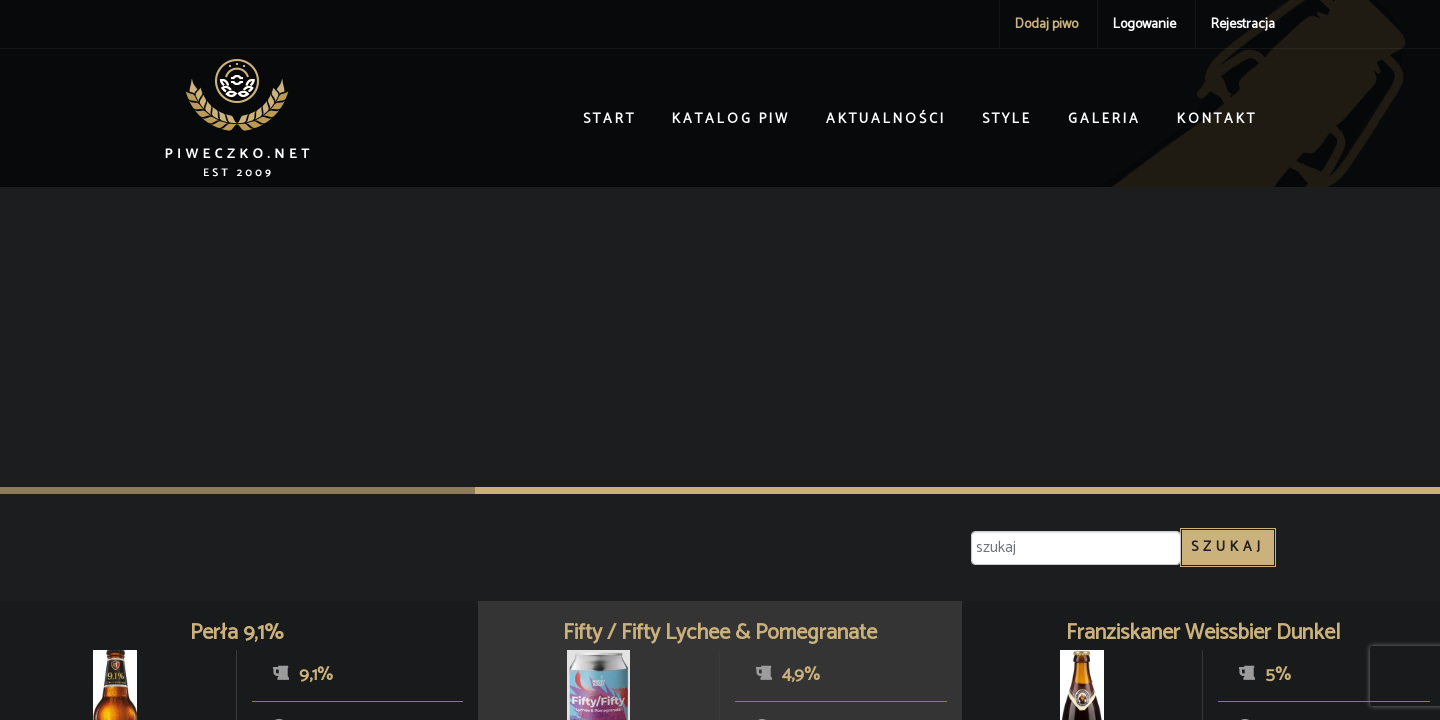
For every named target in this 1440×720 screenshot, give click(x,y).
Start (609, 119)
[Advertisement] (720, 337)
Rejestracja (1243, 24)
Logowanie (1144, 24)
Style (1007, 119)
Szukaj (1228, 547)
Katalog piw (731, 119)
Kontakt (1217, 119)
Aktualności (886, 119)
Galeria (1104, 119)
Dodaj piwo (1046, 24)
